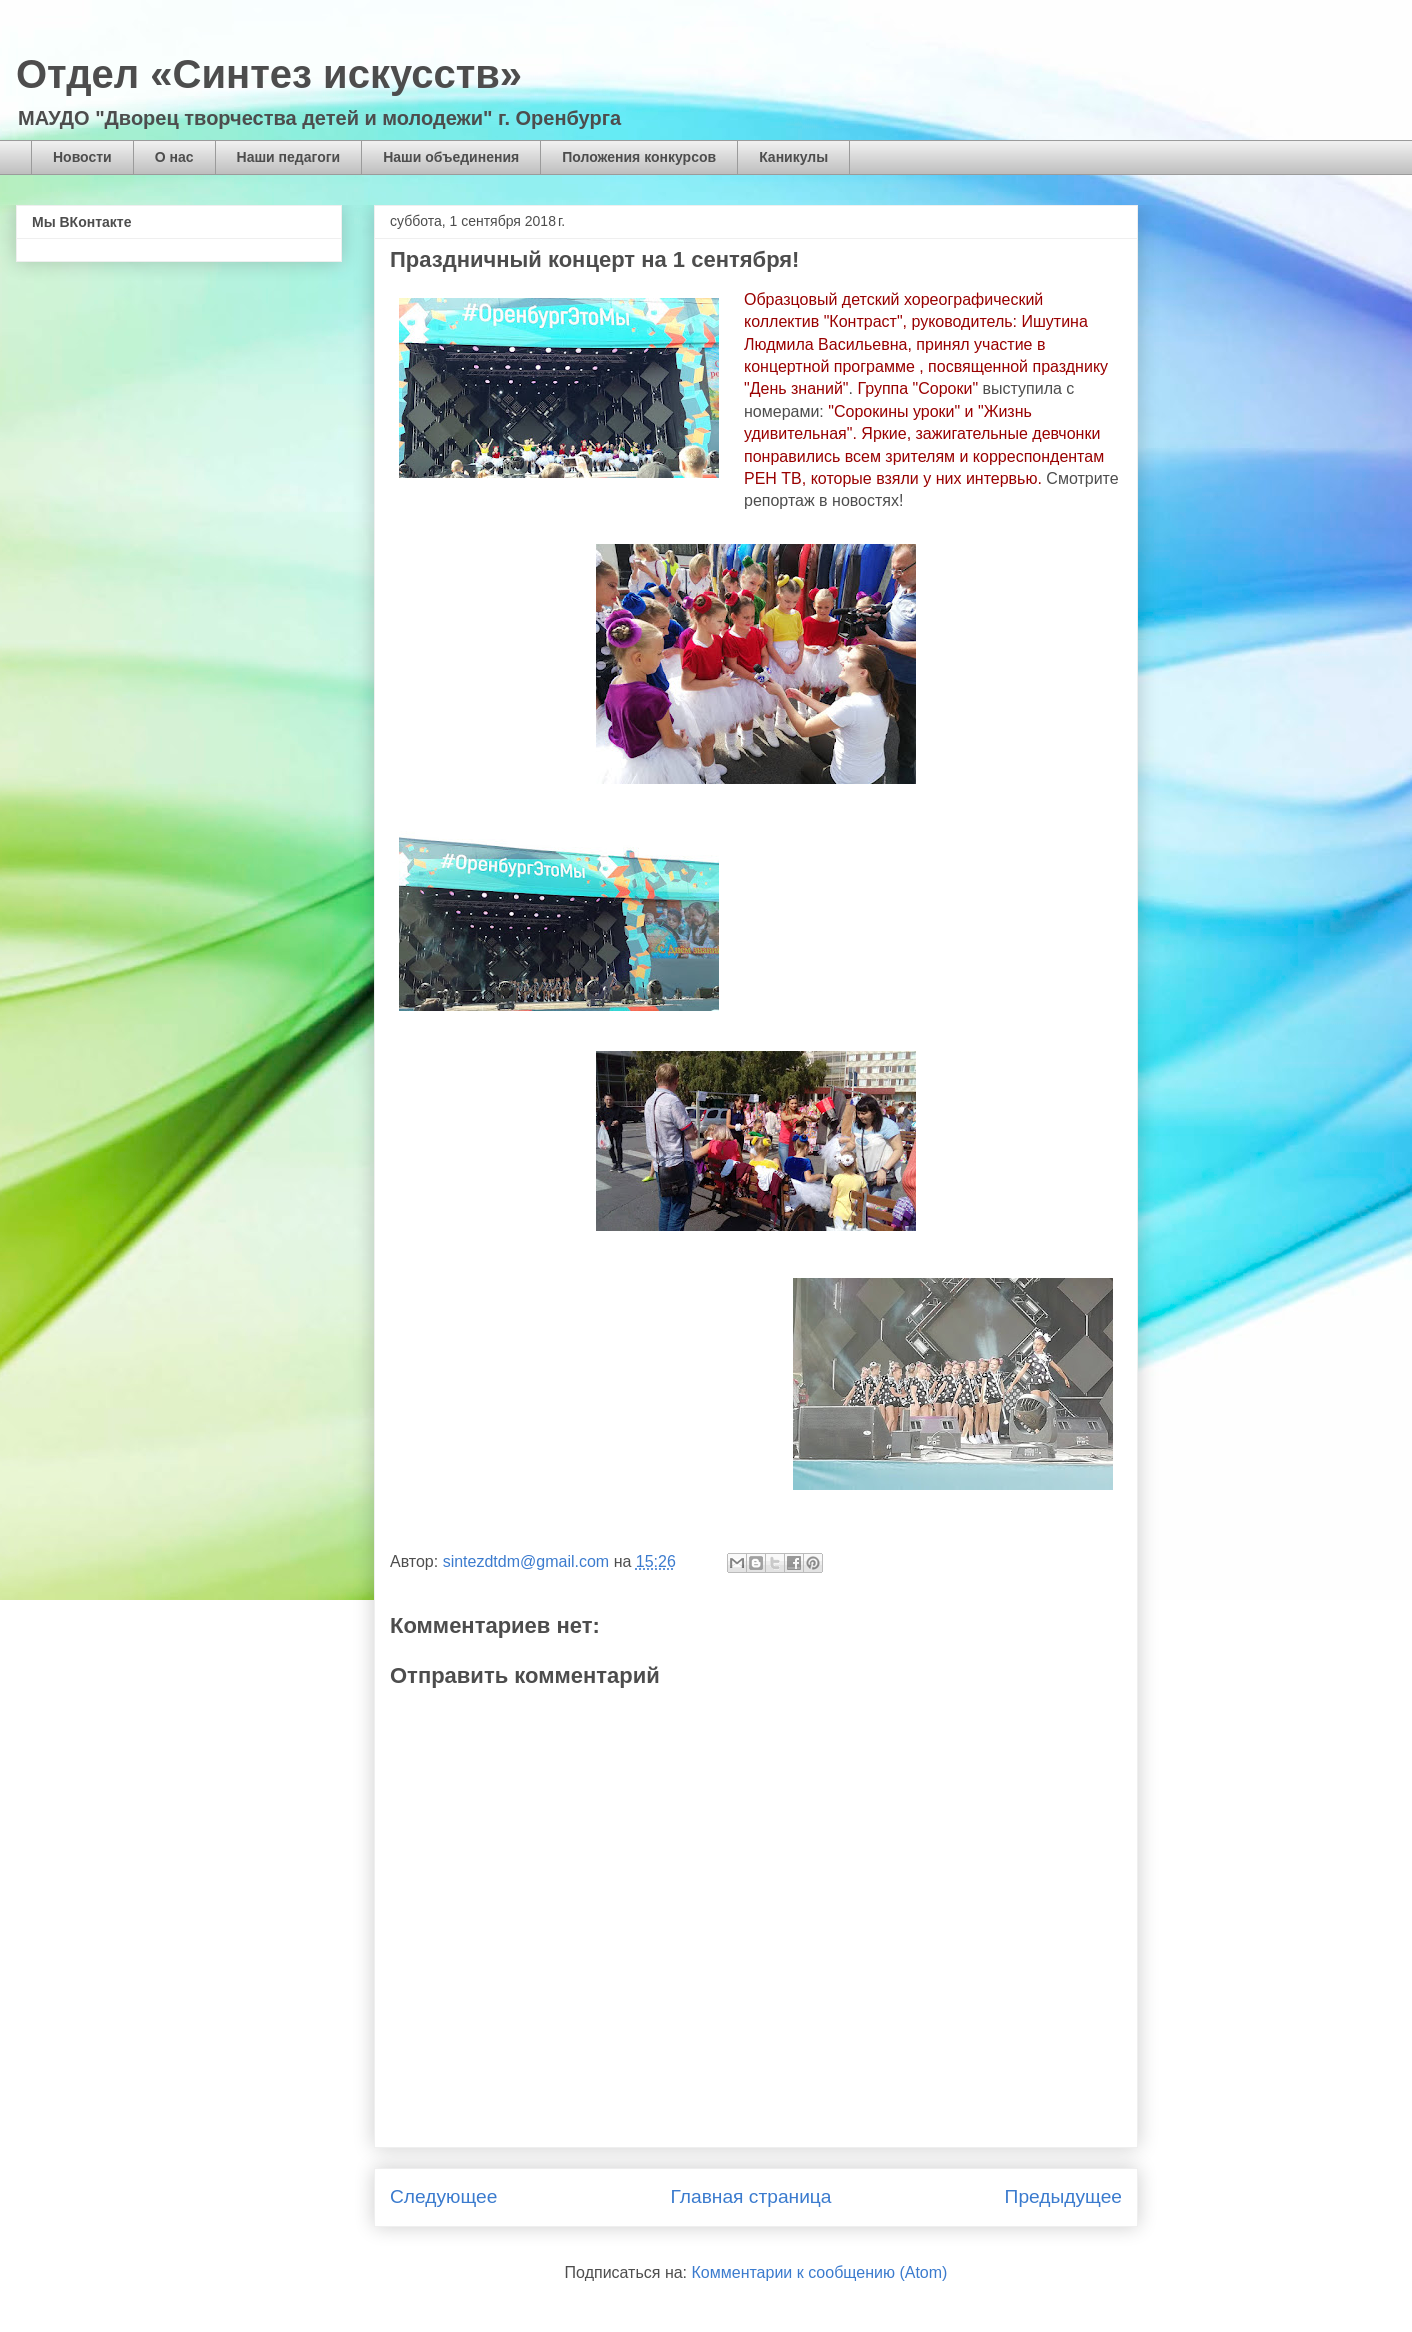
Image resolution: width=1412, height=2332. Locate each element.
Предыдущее (1063, 2196)
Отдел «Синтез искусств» (269, 74)
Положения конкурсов (639, 157)
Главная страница (750, 2196)
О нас (174, 157)
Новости (82, 157)
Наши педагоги (289, 157)
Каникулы (793, 157)
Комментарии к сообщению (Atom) (820, 2272)
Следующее (443, 2196)
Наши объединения (451, 157)
